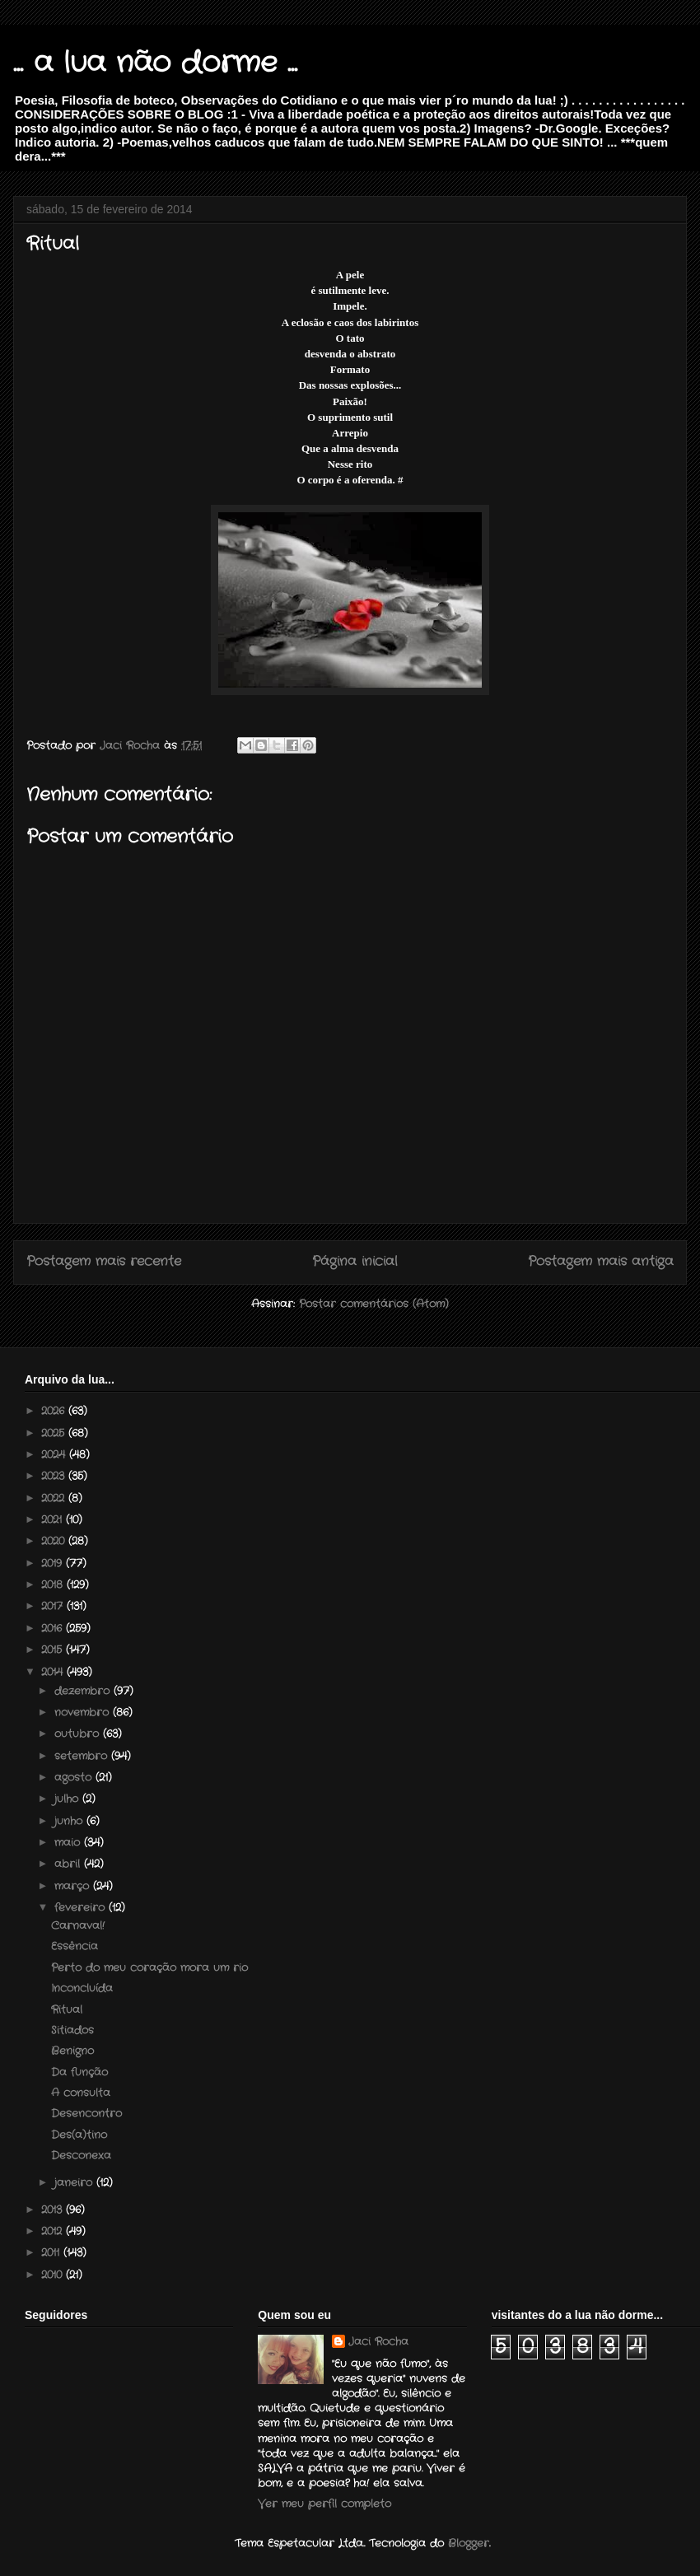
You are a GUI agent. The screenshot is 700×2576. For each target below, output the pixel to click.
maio (69, 1842)
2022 (54, 1498)
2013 (53, 2210)
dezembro (84, 1691)
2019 (53, 1563)
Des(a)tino (79, 2135)
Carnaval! (78, 1926)
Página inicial (355, 1262)
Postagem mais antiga (601, 1262)
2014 (54, 1672)
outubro (78, 1734)
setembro (82, 1756)
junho (70, 1821)
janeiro (75, 2183)
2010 (53, 2275)
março (73, 1886)
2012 (53, 2231)
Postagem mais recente (103, 1262)
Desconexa (81, 2155)
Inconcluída (82, 1988)
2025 (54, 1433)
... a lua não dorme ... (155, 63)
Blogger (468, 2543)
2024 (55, 1455)
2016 (53, 1628)
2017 (54, 1606)
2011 (52, 2253)
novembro (83, 1712)
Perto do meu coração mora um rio (149, 1968)
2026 (54, 1411)
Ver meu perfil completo (324, 2504)
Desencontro (86, 2113)
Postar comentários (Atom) (374, 1304)
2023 (54, 1476)
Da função (79, 2072)
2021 (53, 1520)
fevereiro (81, 1908)
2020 (54, 1541)
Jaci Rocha (378, 2342)
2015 (53, 1650)
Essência (74, 1946)
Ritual (66, 2010)
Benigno (72, 2051)
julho (68, 1799)
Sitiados (72, 2030)
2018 (54, 1585)
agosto (75, 1777)
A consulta (80, 2093)
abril (69, 1864)
